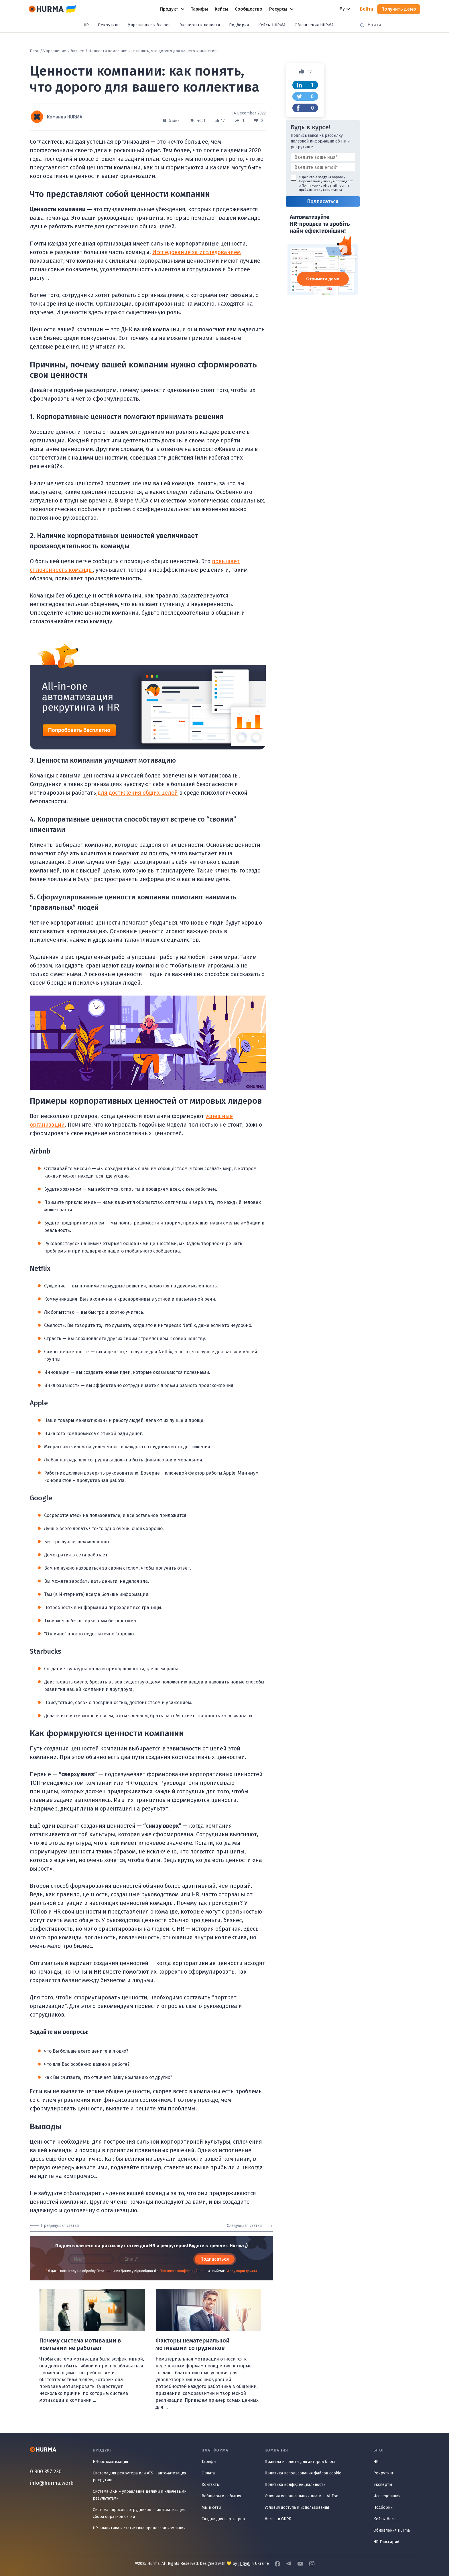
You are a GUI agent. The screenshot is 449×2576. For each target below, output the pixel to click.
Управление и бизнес (149, 25)
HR (86, 25)
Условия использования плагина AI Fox (301, 2496)
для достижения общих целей (137, 792)
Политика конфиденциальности (295, 2484)
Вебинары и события (221, 2496)
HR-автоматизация (110, 2461)
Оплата (208, 2473)
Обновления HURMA (314, 25)
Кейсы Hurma (386, 2518)
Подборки (239, 25)
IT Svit (244, 2563)
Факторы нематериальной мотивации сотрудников (192, 2344)
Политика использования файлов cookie (303, 2473)
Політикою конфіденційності (182, 2271)
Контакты (211, 2484)
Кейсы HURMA (272, 25)
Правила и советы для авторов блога (300, 2461)
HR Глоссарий (386, 2541)
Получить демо (398, 9)
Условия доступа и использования (297, 2507)
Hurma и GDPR (278, 2518)
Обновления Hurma (391, 2530)
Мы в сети (211, 2507)
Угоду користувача (242, 2271)
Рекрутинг (108, 25)
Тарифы (209, 2461)
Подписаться (214, 2259)
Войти (366, 9)
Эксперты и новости (200, 25)
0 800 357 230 (46, 2471)
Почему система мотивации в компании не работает (80, 2344)
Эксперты (382, 2484)
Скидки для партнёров (223, 2518)
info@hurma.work (51, 2483)
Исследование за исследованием (196, 252)
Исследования (386, 2496)
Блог (34, 51)
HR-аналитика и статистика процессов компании (139, 2528)
